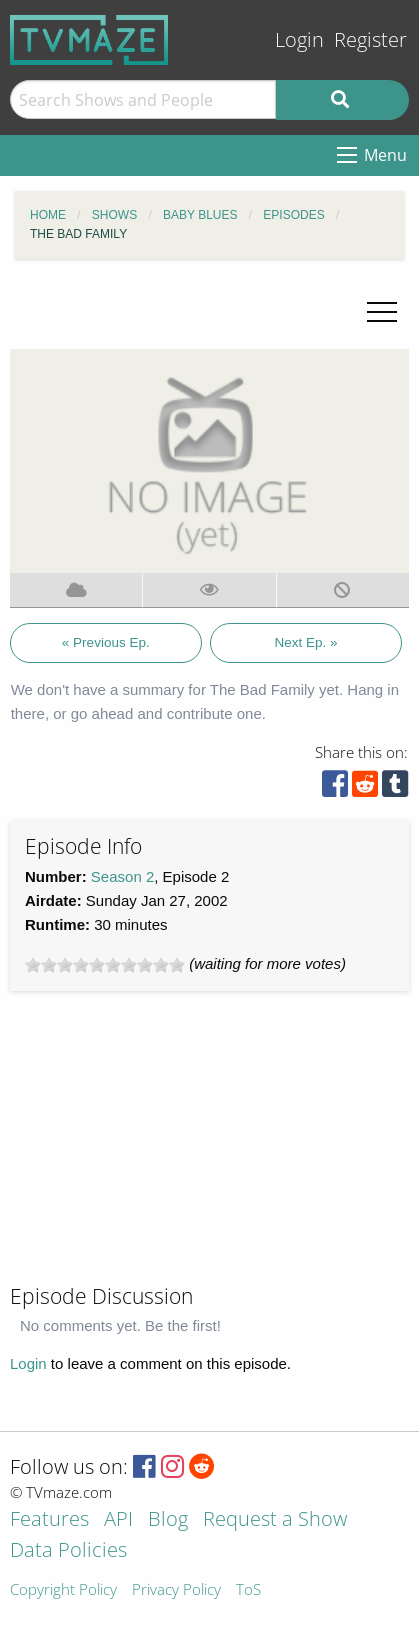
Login (299, 39)
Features (49, 1520)
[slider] (105, 965)
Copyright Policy (63, 1590)
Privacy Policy (176, 1590)
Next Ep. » (305, 642)
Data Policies (68, 1551)
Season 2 (122, 876)
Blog (168, 1520)
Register (370, 39)
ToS (248, 1590)
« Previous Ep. (106, 642)
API (118, 1520)
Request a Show (275, 1520)
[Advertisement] (160, 1146)
